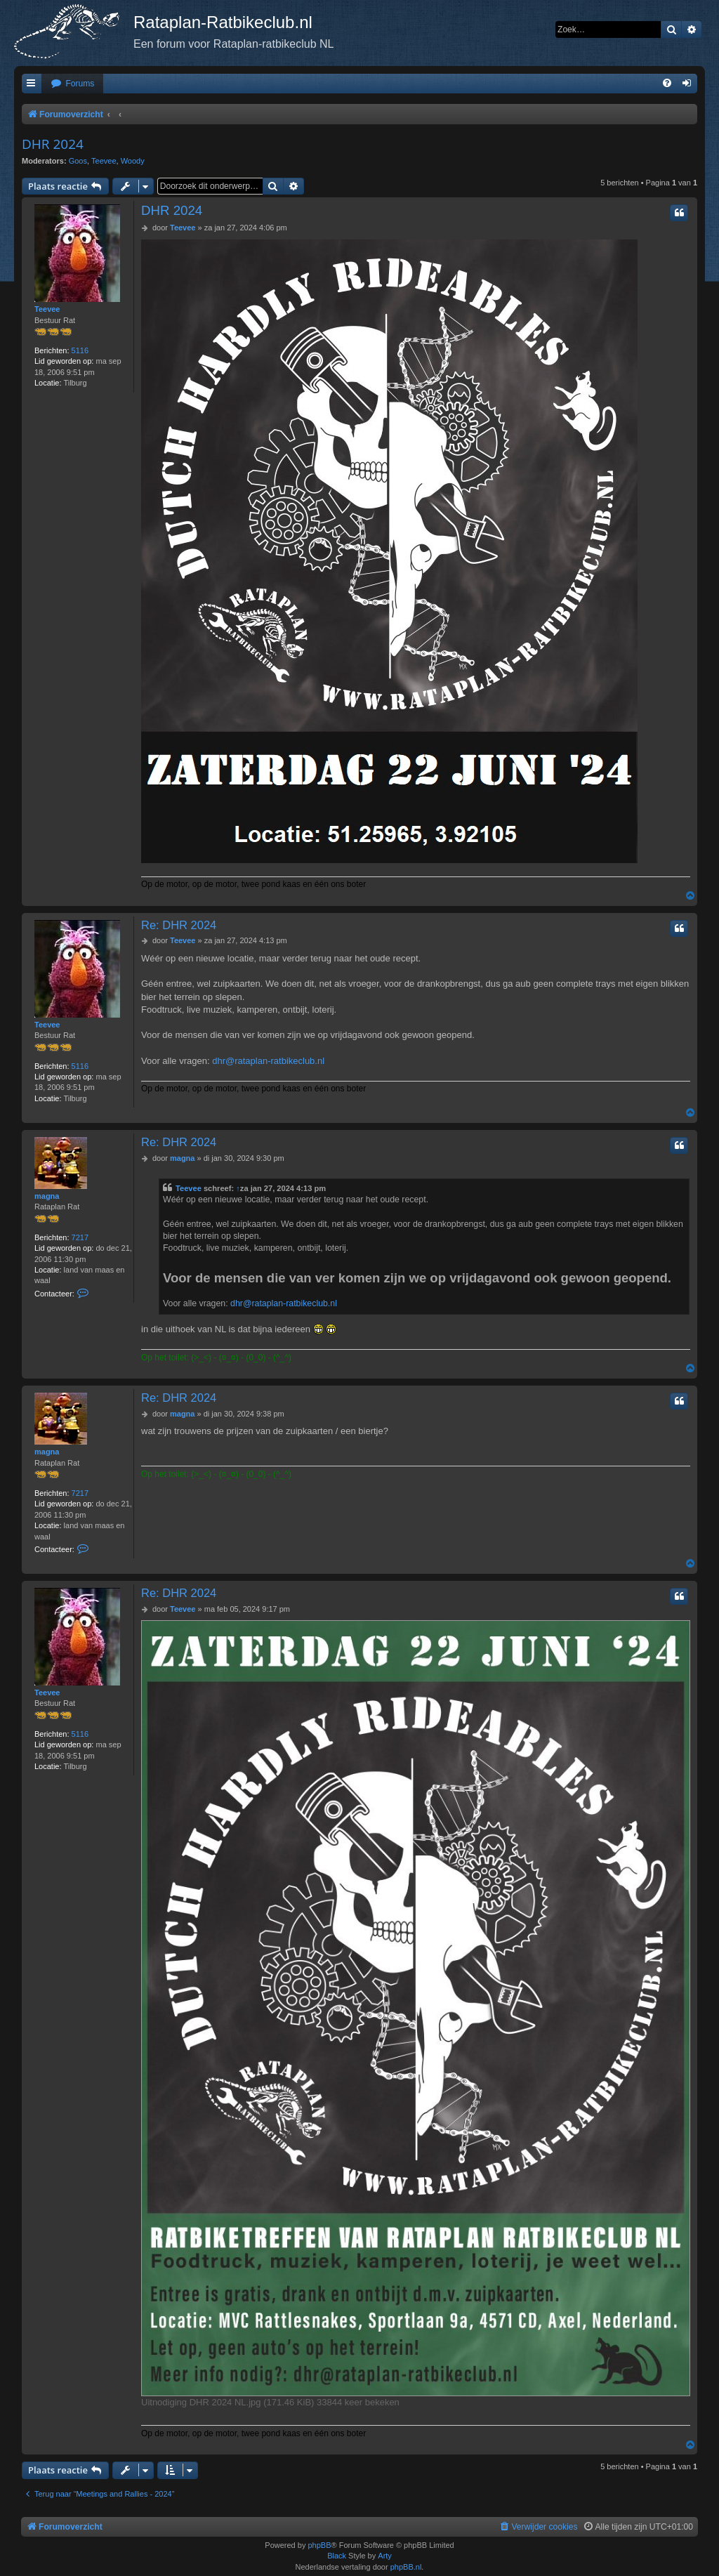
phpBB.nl (406, 2567)
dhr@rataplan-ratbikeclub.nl (268, 1061)
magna (46, 1196)
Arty (385, 2555)
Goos (78, 161)
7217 (80, 1237)
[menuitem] (72, 83)
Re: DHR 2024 (178, 925)
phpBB (319, 2545)
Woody (133, 161)
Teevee (103, 161)
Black (336, 2555)
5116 (80, 350)
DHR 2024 (53, 144)
